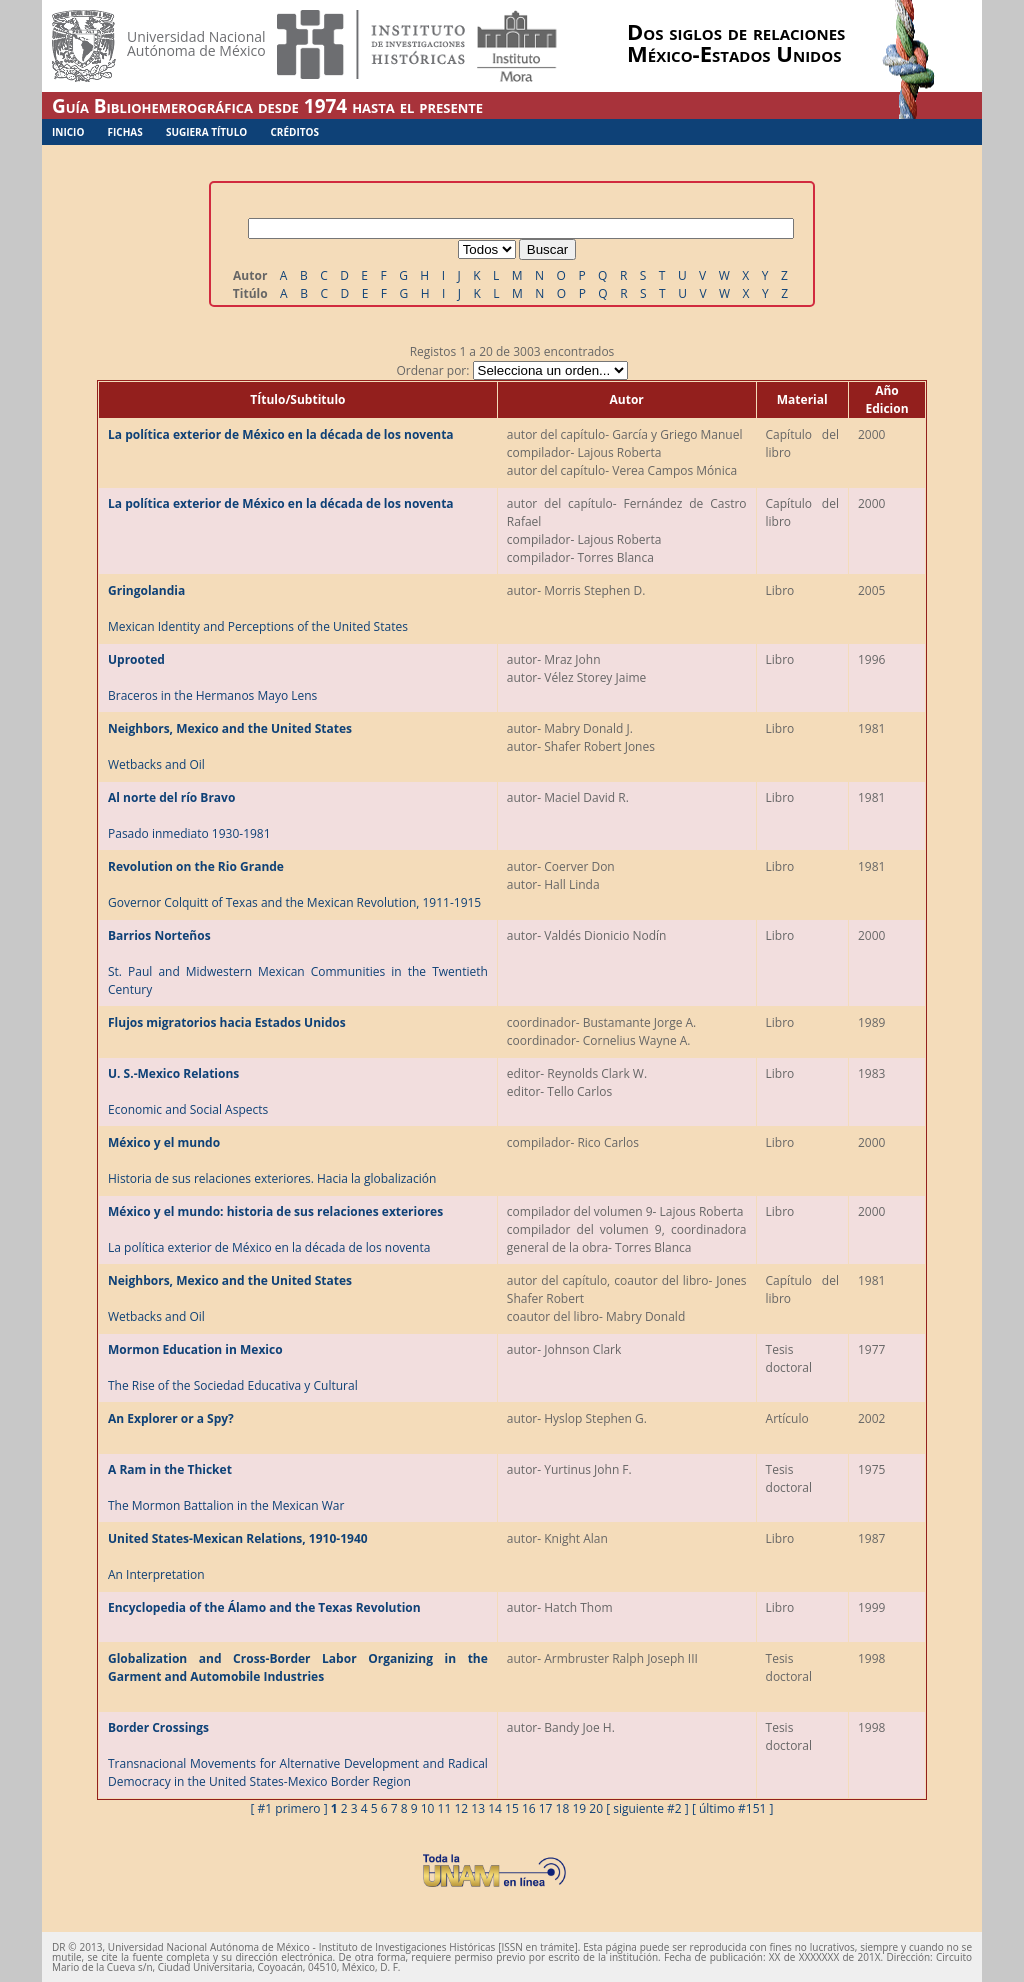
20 (596, 1808)
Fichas (125, 132)
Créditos (294, 132)
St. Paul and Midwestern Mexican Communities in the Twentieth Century (298, 962)
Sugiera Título (206, 132)
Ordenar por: (511, 370)
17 (546, 1808)
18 (563, 1808)
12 (461, 1808)
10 (428, 1808)
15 (512, 1808)
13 (478, 1808)
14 (495, 1808)
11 (445, 1808)
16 (529, 1808)
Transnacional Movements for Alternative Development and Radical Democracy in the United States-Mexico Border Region (298, 1754)
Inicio (68, 132)
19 (579, 1808)
